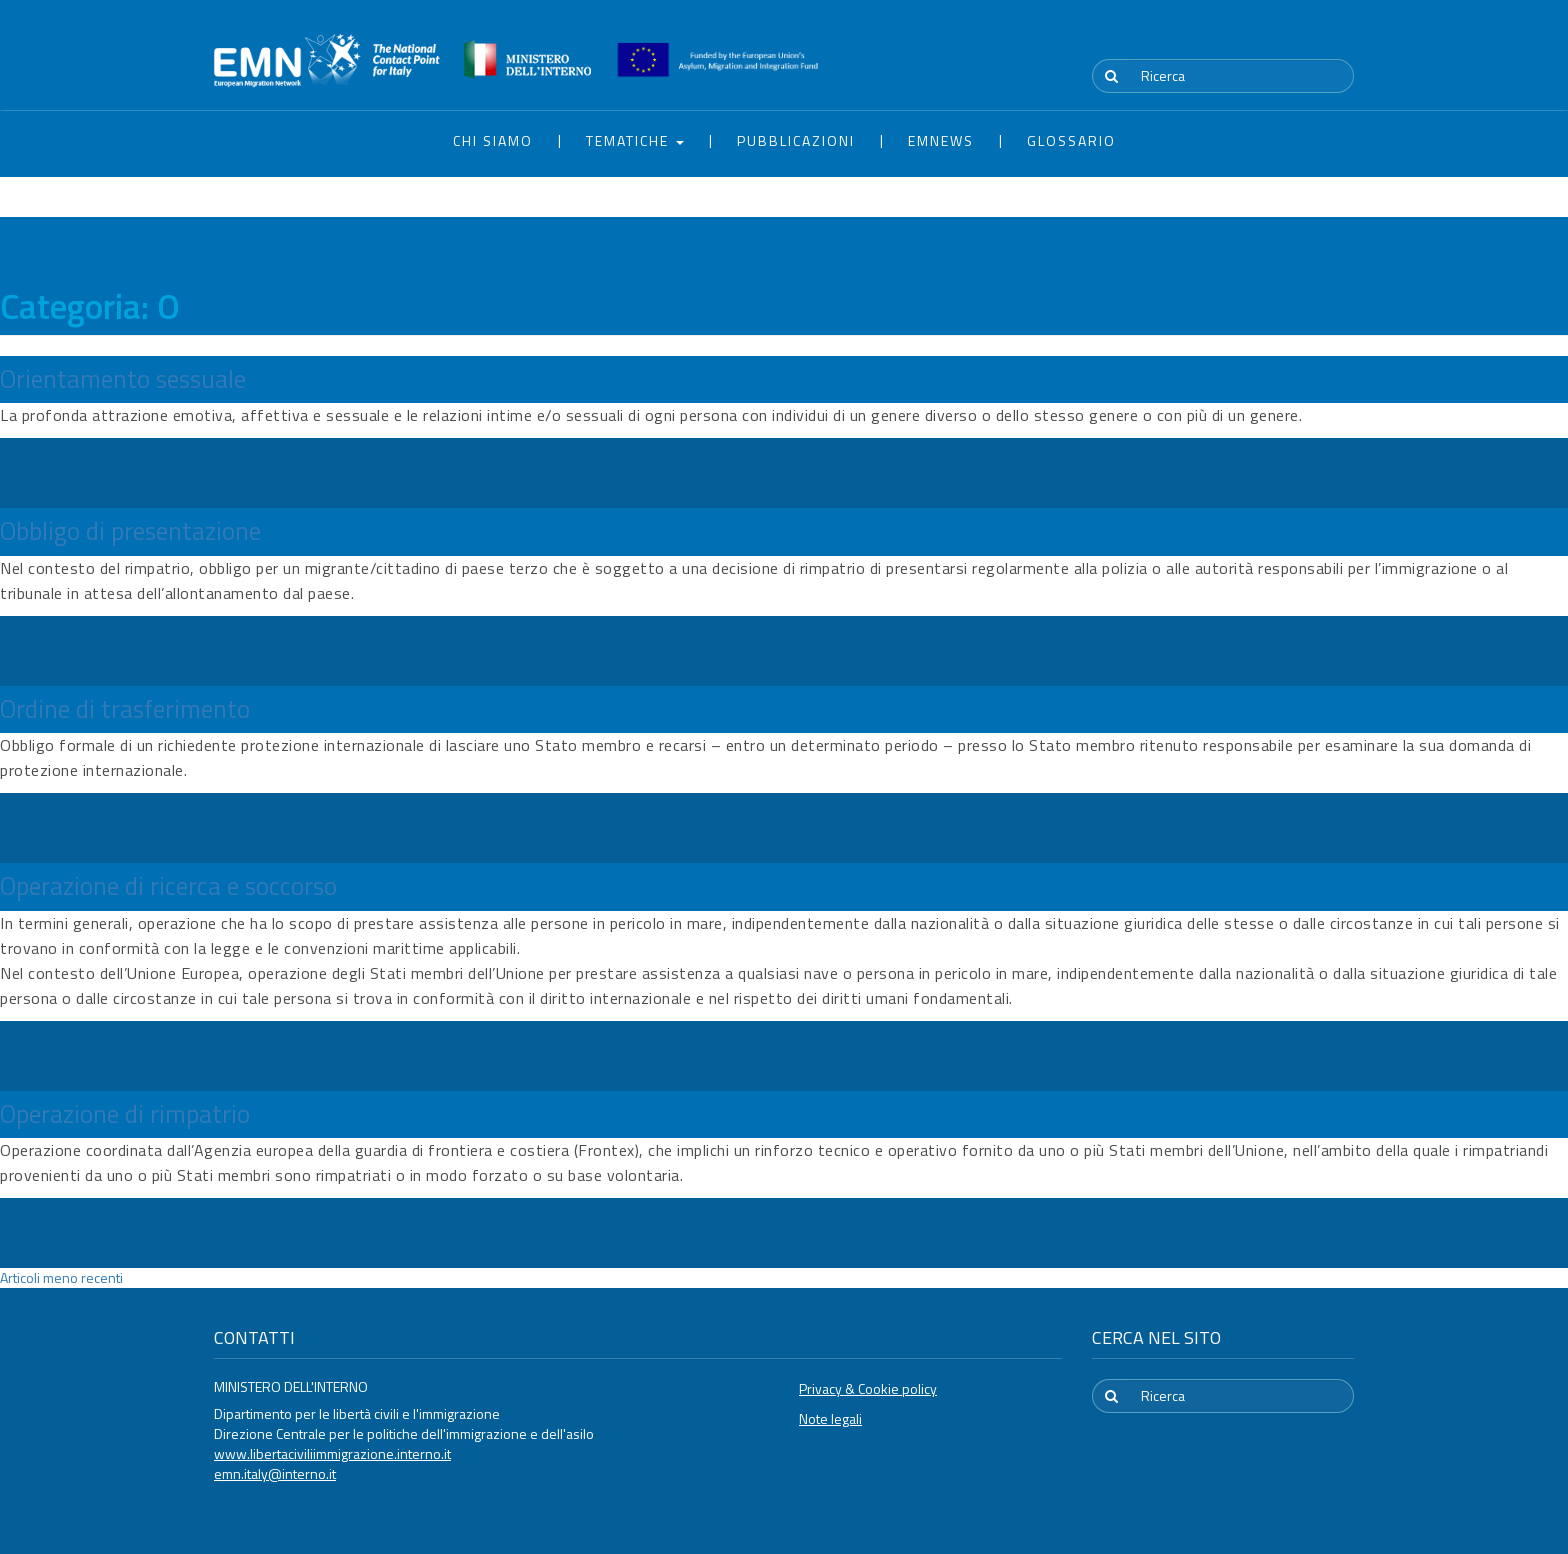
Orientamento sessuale (123, 379)
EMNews (941, 140)
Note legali (830, 1418)
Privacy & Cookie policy (868, 1388)
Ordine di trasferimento (125, 709)
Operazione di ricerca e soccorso (168, 886)
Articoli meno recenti (61, 1277)
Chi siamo (493, 140)
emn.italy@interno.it (275, 1473)
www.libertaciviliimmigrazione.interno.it (332, 1453)
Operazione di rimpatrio (125, 1114)
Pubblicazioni (796, 140)
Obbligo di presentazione (130, 531)
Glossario (1071, 140)
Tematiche (635, 140)
